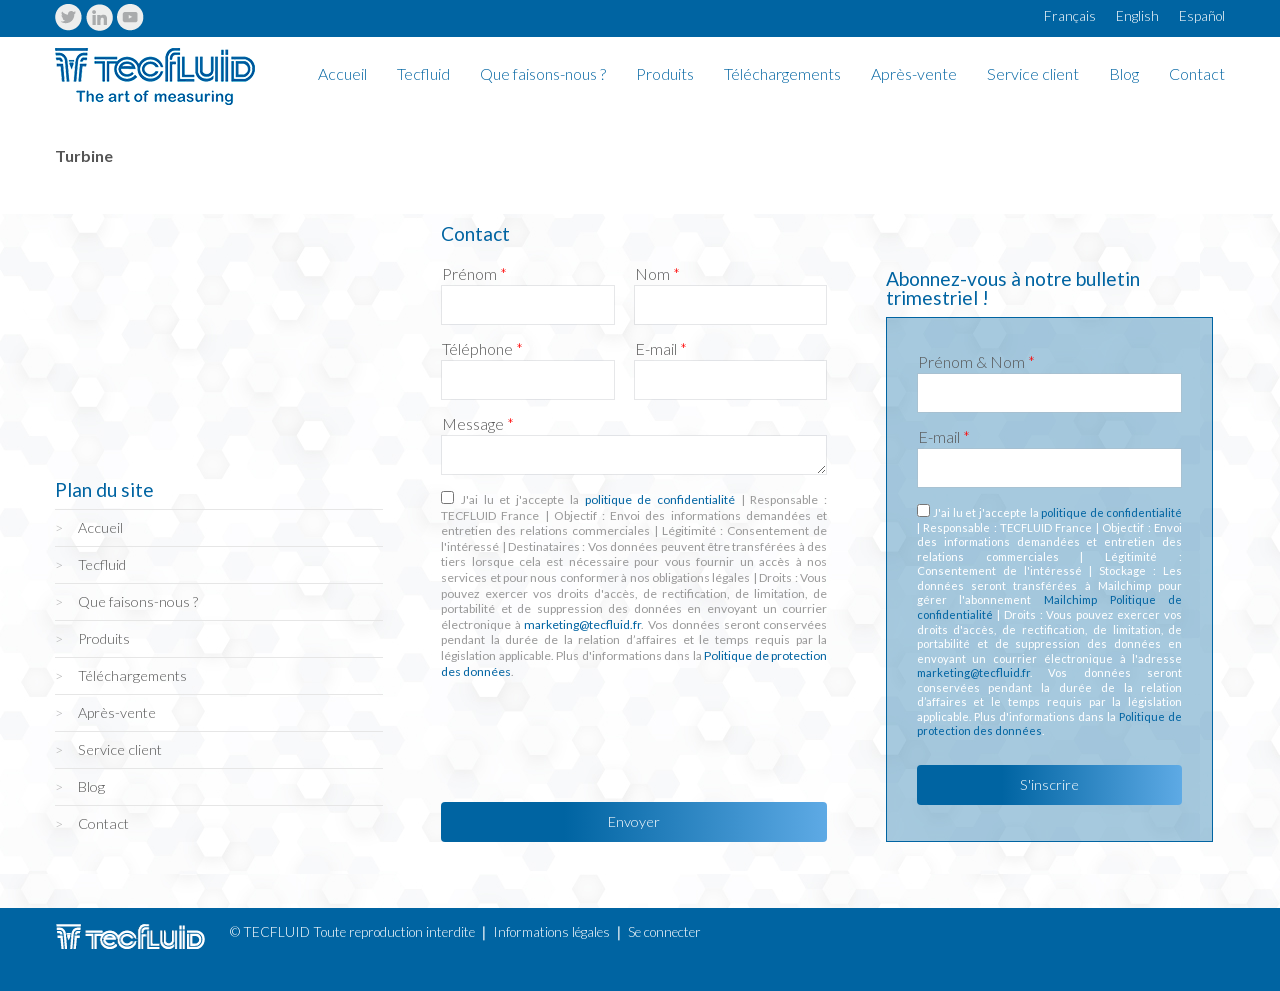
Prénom (474, 274)
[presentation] (593, 735)
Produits (665, 74)
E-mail (661, 349)
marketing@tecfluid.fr (582, 624)
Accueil (342, 74)
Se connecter (664, 932)
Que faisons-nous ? (543, 74)
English (1137, 16)
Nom (657, 274)
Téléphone (482, 349)
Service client (1033, 74)
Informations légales (551, 932)
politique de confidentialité (660, 499)
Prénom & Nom (976, 362)
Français (1070, 16)
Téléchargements (782, 74)
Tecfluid (423, 74)
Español (1202, 16)
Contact (1197, 74)
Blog (1124, 74)
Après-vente (914, 74)
